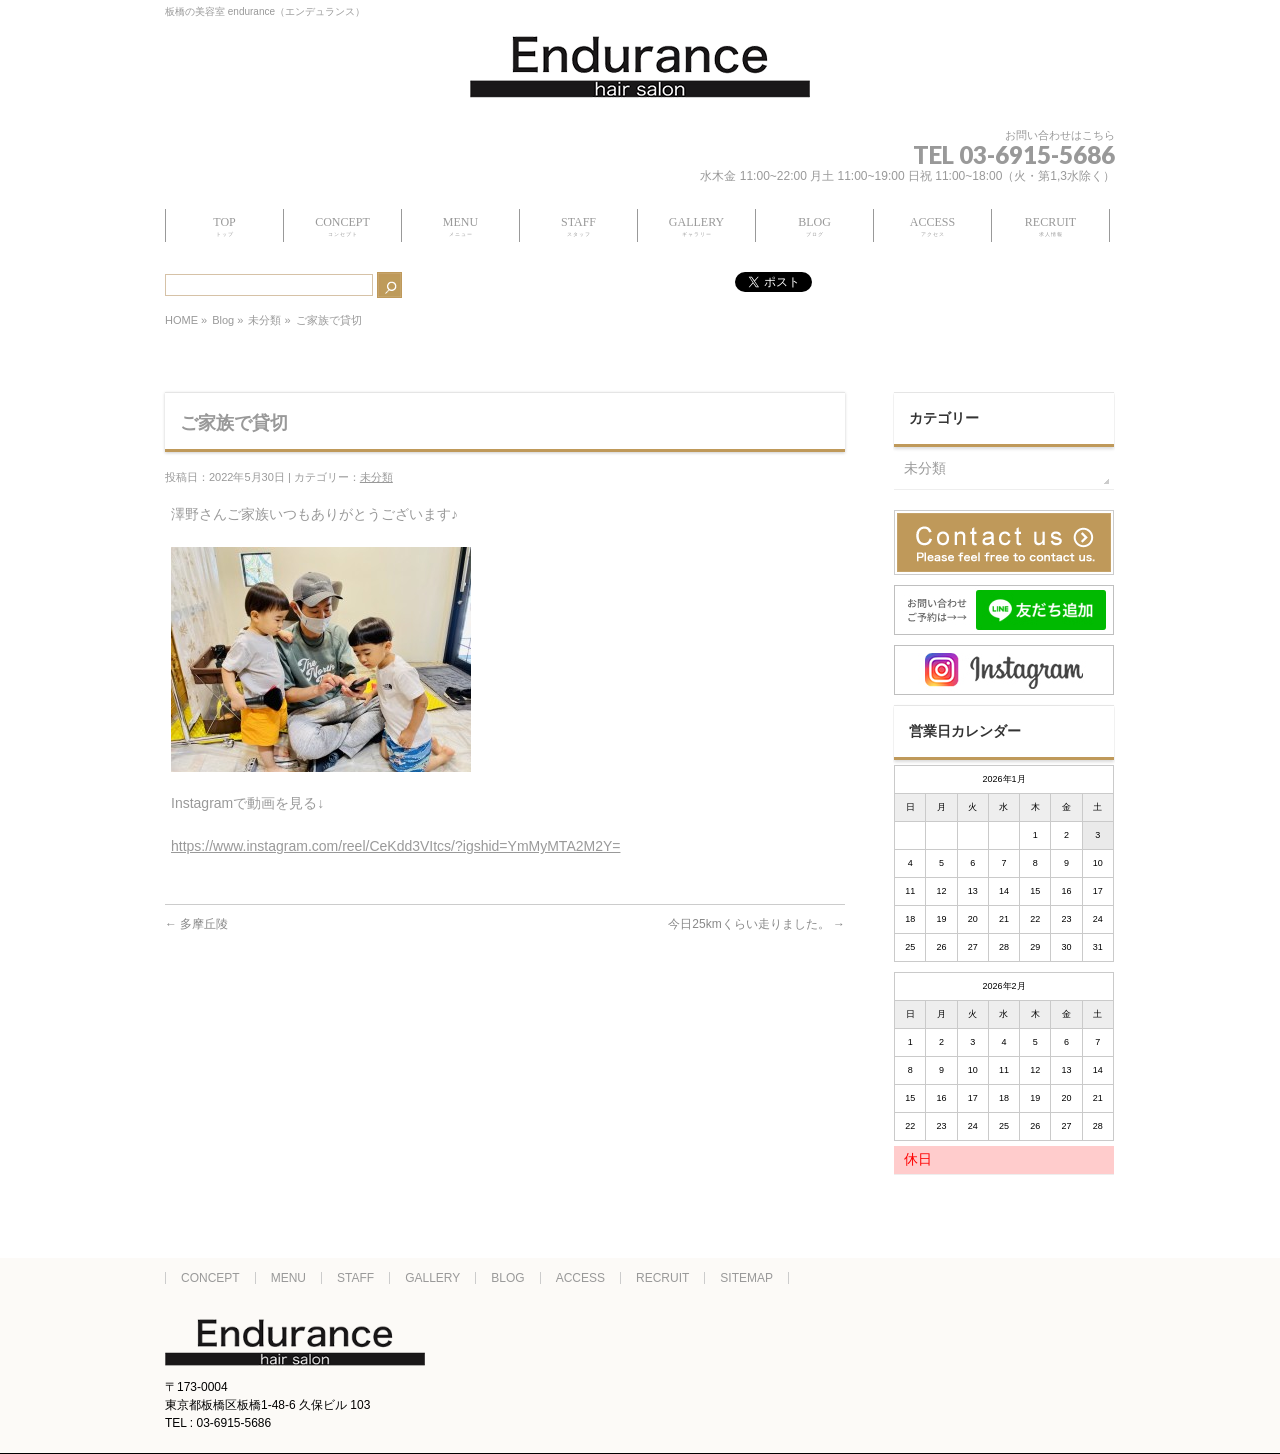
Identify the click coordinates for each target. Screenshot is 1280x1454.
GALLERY (432, 1278)
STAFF (355, 1278)
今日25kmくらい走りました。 (756, 924)
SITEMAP (746, 1278)
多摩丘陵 (196, 924)
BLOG (507, 1278)
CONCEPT (210, 1278)
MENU (288, 1278)
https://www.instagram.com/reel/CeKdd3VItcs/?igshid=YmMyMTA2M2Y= (395, 846)
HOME (181, 320)
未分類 (264, 320)
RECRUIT (662, 1278)
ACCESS (580, 1278)
